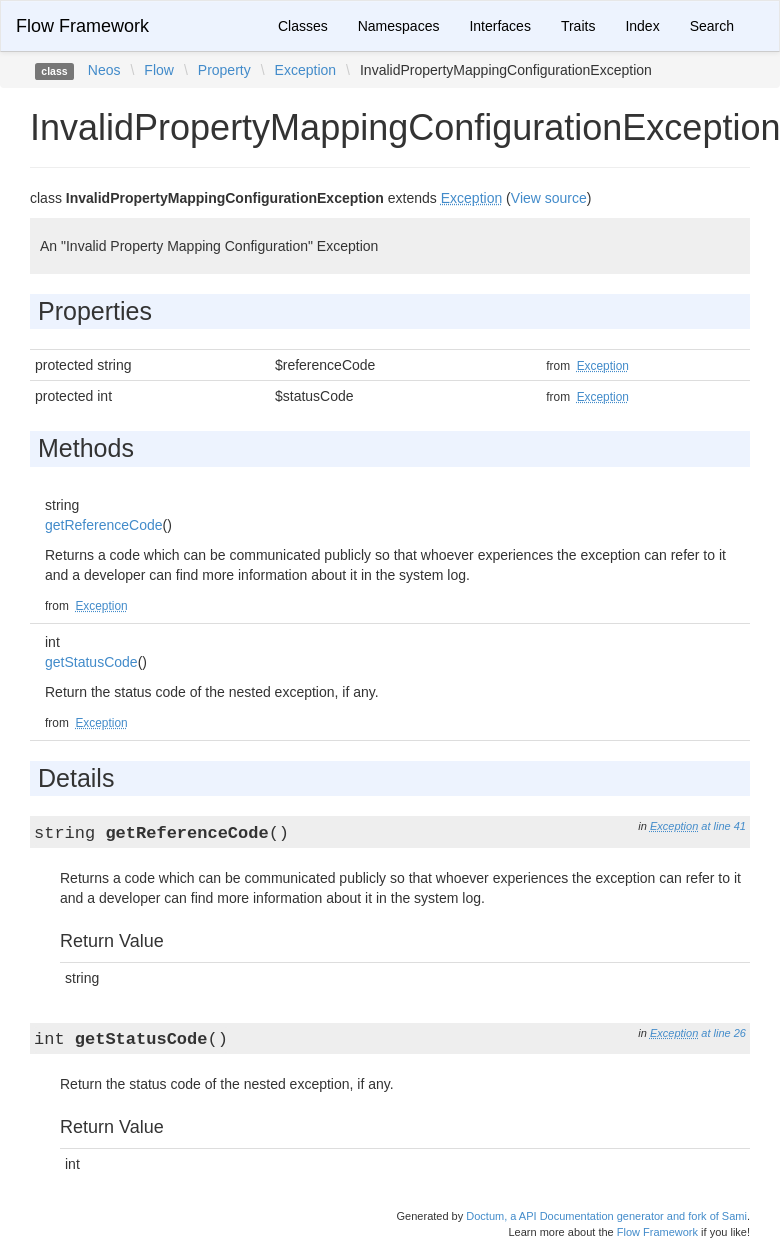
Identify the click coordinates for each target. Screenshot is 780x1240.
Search (712, 26)
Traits (578, 26)
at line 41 (723, 826)
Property (224, 70)
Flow (159, 70)
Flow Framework (82, 26)
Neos (104, 70)
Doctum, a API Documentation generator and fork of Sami (606, 1216)
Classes (303, 26)
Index (642, 26)
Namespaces (399, 26)
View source (549, 198)
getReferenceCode (104, 525)
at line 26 (723, 1033)
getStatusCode (91, 662)
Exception (305, 70)
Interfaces (499, 26)
